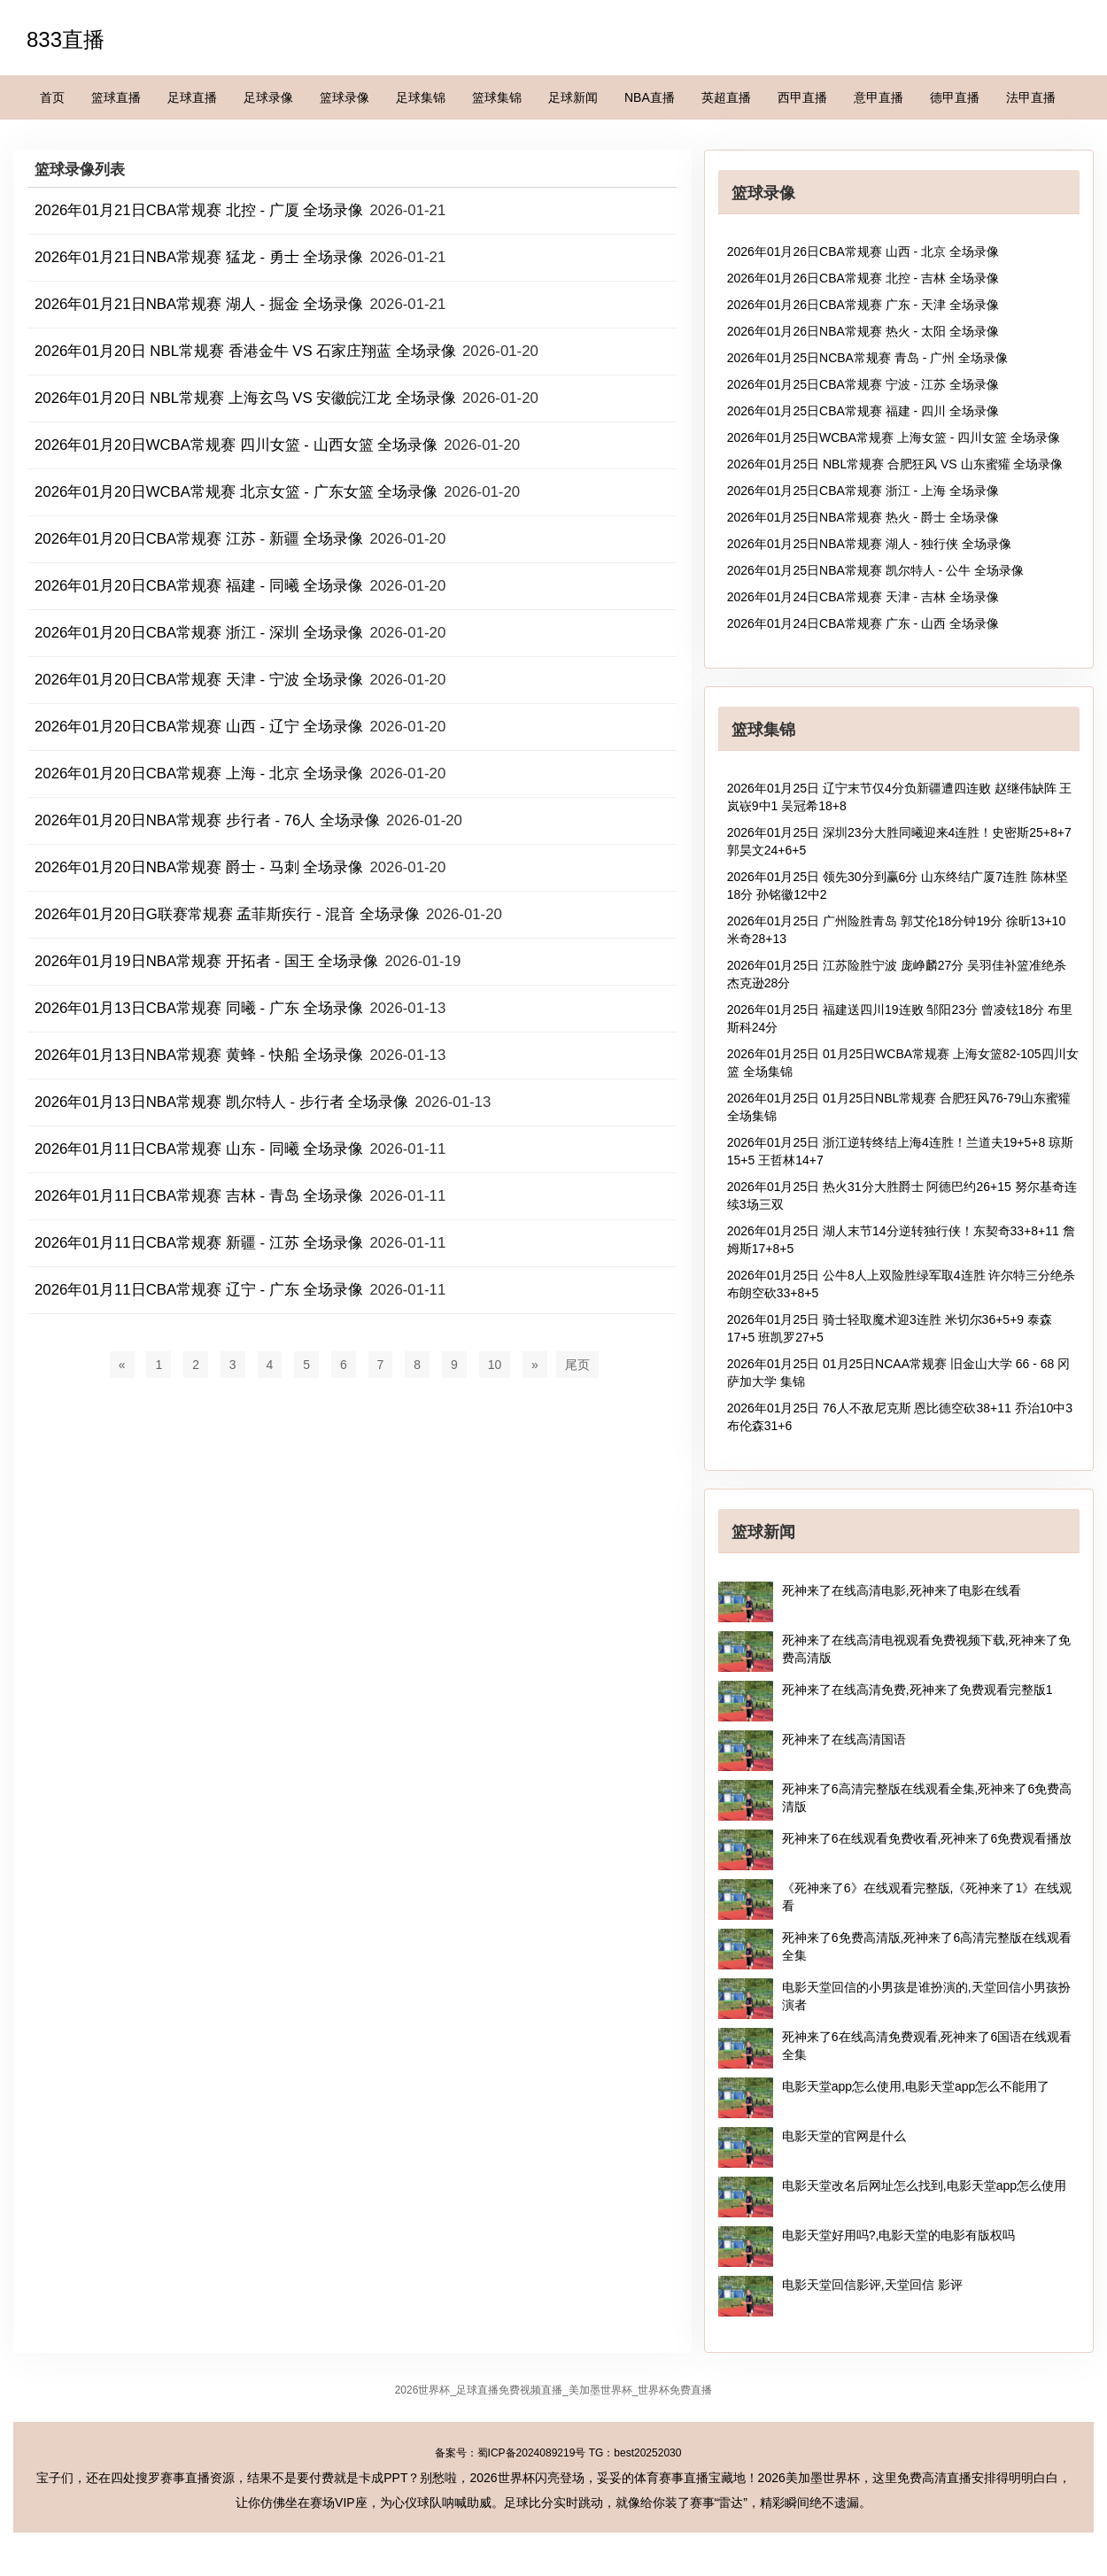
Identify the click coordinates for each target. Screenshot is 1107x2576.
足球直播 (192, 97)
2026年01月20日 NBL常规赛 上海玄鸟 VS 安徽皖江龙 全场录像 (245, 398)
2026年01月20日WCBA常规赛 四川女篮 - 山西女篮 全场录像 (236, 445)
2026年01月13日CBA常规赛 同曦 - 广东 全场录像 (199, 1008)
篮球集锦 (497, 97)
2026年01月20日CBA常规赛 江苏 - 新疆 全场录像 (199, 538)
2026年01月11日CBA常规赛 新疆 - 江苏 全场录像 (199, 1242)
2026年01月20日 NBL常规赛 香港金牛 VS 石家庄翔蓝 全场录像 (245, 351)
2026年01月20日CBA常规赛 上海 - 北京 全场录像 (199, 773)
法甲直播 (1031, 97)
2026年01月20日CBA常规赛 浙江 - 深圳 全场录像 (199, 632)
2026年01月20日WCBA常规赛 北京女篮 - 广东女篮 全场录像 (236, 491)
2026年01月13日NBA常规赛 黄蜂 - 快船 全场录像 (199, 1055)
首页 (52, 97)
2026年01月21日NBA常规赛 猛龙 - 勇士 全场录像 (199, 257)
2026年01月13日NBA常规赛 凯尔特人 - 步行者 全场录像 (221, 1102)
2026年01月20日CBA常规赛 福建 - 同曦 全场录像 (199, 585)
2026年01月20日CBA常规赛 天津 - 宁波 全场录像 (199, 679)
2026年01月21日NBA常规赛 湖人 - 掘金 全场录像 (199, 304)
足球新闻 (573, 97)
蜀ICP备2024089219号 (531, 2453)
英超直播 (726, 97)
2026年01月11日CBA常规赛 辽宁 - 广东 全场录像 (199, 1289)
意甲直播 (878, 97)
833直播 (66, 39)
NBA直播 (649, 97)
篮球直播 (116, 97)
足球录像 (268, 97)
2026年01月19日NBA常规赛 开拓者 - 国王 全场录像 (206, 961)
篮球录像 (344, 97)
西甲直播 (802, 97)
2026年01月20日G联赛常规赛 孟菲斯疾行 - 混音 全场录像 (227, 914)
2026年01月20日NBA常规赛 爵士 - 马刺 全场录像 (199, 867)
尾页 (577, 1365)
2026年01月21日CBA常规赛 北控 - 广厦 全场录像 (199, 210)
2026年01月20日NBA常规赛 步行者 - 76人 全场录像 (207, 820)
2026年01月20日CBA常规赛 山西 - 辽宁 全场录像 (199, 726)
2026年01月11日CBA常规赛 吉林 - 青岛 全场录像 (199, 1195)
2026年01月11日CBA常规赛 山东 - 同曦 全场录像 (199, 1149)
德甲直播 (954, 97)
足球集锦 (420, 97)
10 (495, 1365)
